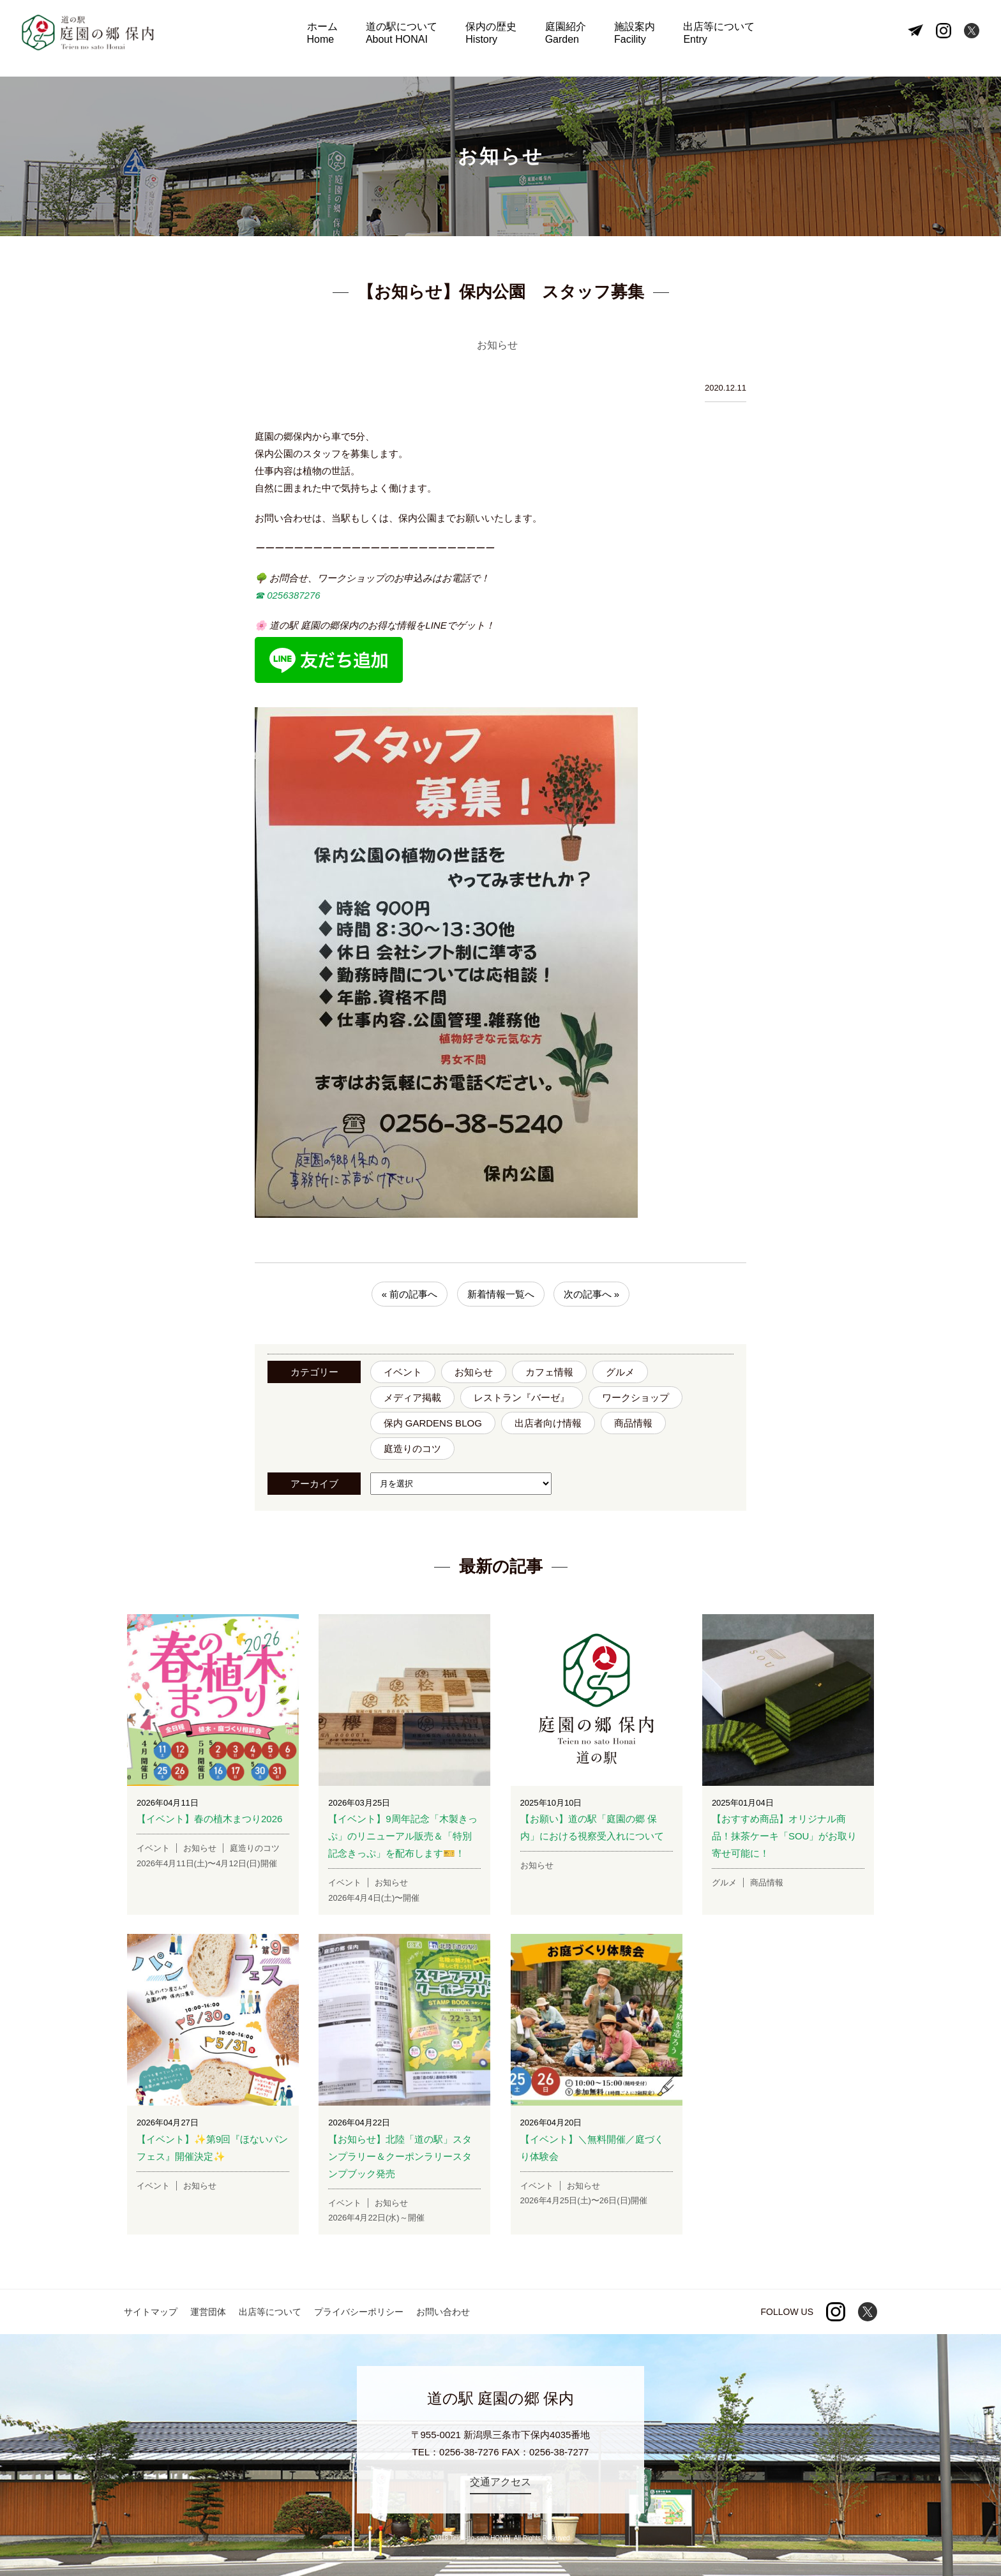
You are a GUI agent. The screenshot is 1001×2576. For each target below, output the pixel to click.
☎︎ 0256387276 (287, 595)
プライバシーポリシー (358, 2312)
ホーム (331, 38)
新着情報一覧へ (500, 1294)
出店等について (709, 38)
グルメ (620, 1372)
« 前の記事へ (410, 1294)
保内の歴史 (492, 38)
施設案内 (628, 38)
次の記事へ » (592, 1294)
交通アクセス (500, 2481)
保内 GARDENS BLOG (433, 1423)
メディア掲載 (412, 1397)
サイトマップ (150, 2312)
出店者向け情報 (548, 1423)
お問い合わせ (443, 2312)
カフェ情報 (549, 1372)
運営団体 (208, 2312)
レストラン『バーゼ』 (521, 1397)
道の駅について (407, 38)
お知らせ (474, 1372)
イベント (403, 1372)
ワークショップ (635, 1397)
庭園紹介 (563, 38)
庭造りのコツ (412, 1448)
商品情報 (633, 1423)
